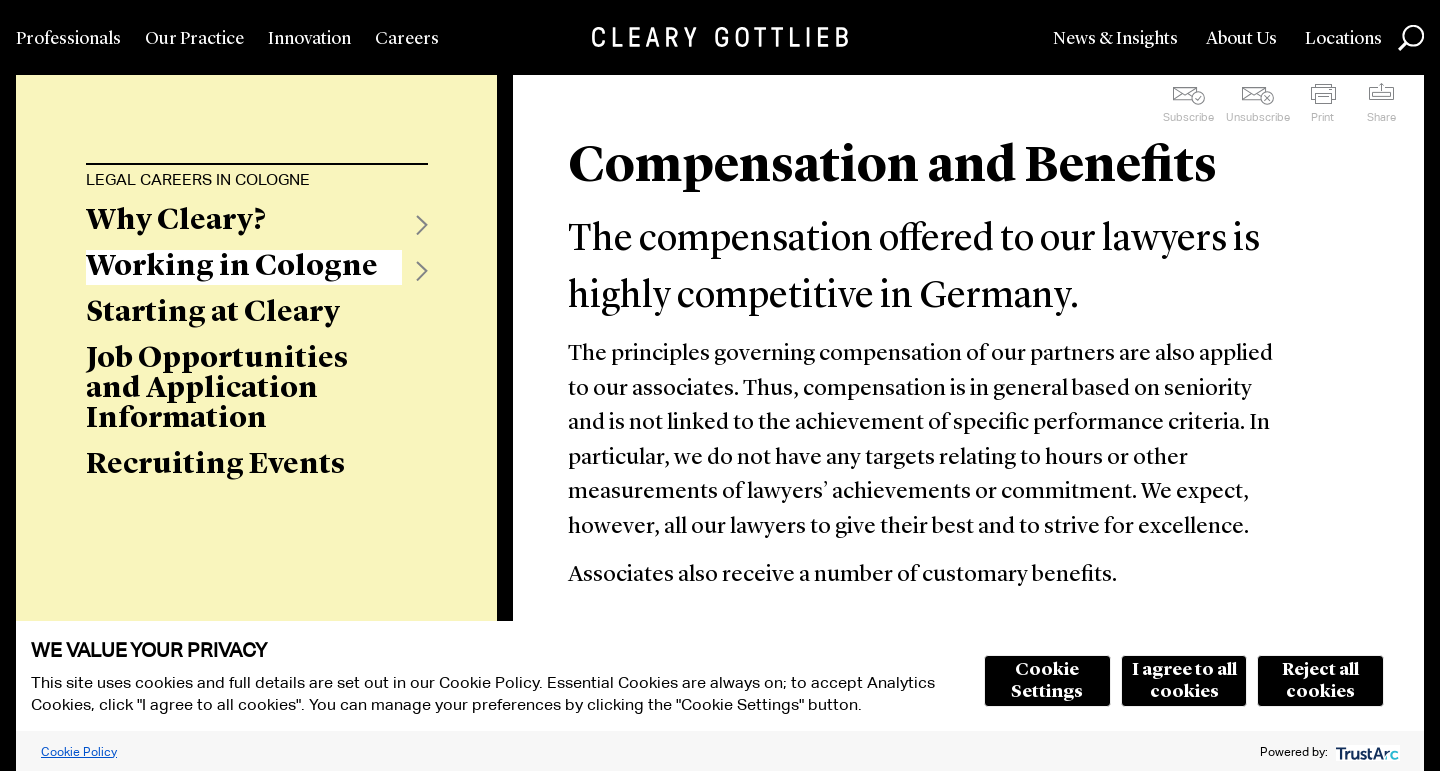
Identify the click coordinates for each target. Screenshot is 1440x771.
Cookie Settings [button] (1047, 681)
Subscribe (1188, 117)
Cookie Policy (79, 751)
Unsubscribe (1258, 117)
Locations (1343, 39)
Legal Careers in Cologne (198, 179)
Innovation (309, 39)
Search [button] (1411, 38)
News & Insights (1115, 39)
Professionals (68, 39)
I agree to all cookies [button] (1184, 681)
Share (1381, 117)
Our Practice (194, 39)
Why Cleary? (176, 221)
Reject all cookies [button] (1320, 681)
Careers (407, 39)
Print (1322, 117)
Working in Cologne (232, 267)
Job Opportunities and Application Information (217, 389)
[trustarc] (1365, 751)
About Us (1241, 39)
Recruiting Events (215, 465)
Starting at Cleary (213, 313)
